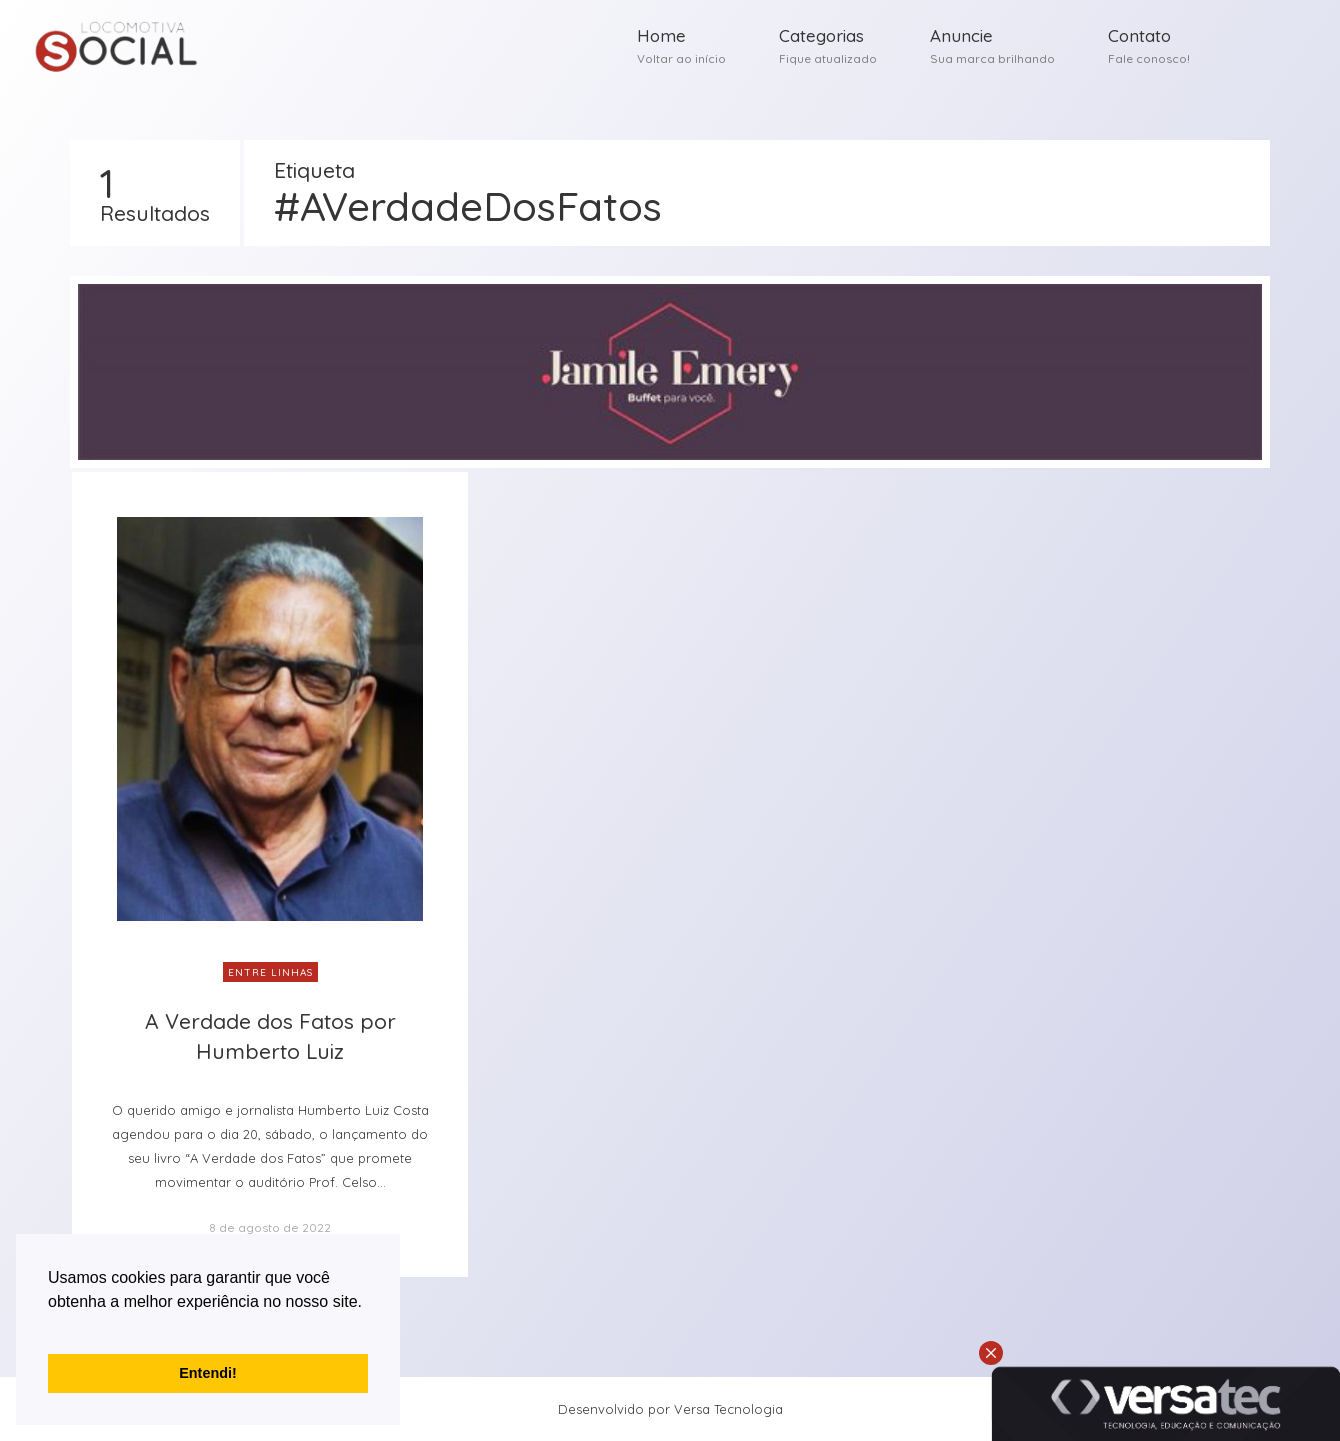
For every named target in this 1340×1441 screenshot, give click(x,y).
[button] (51, 1327)
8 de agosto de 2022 (270, 1227)
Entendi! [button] (208, 1373)
